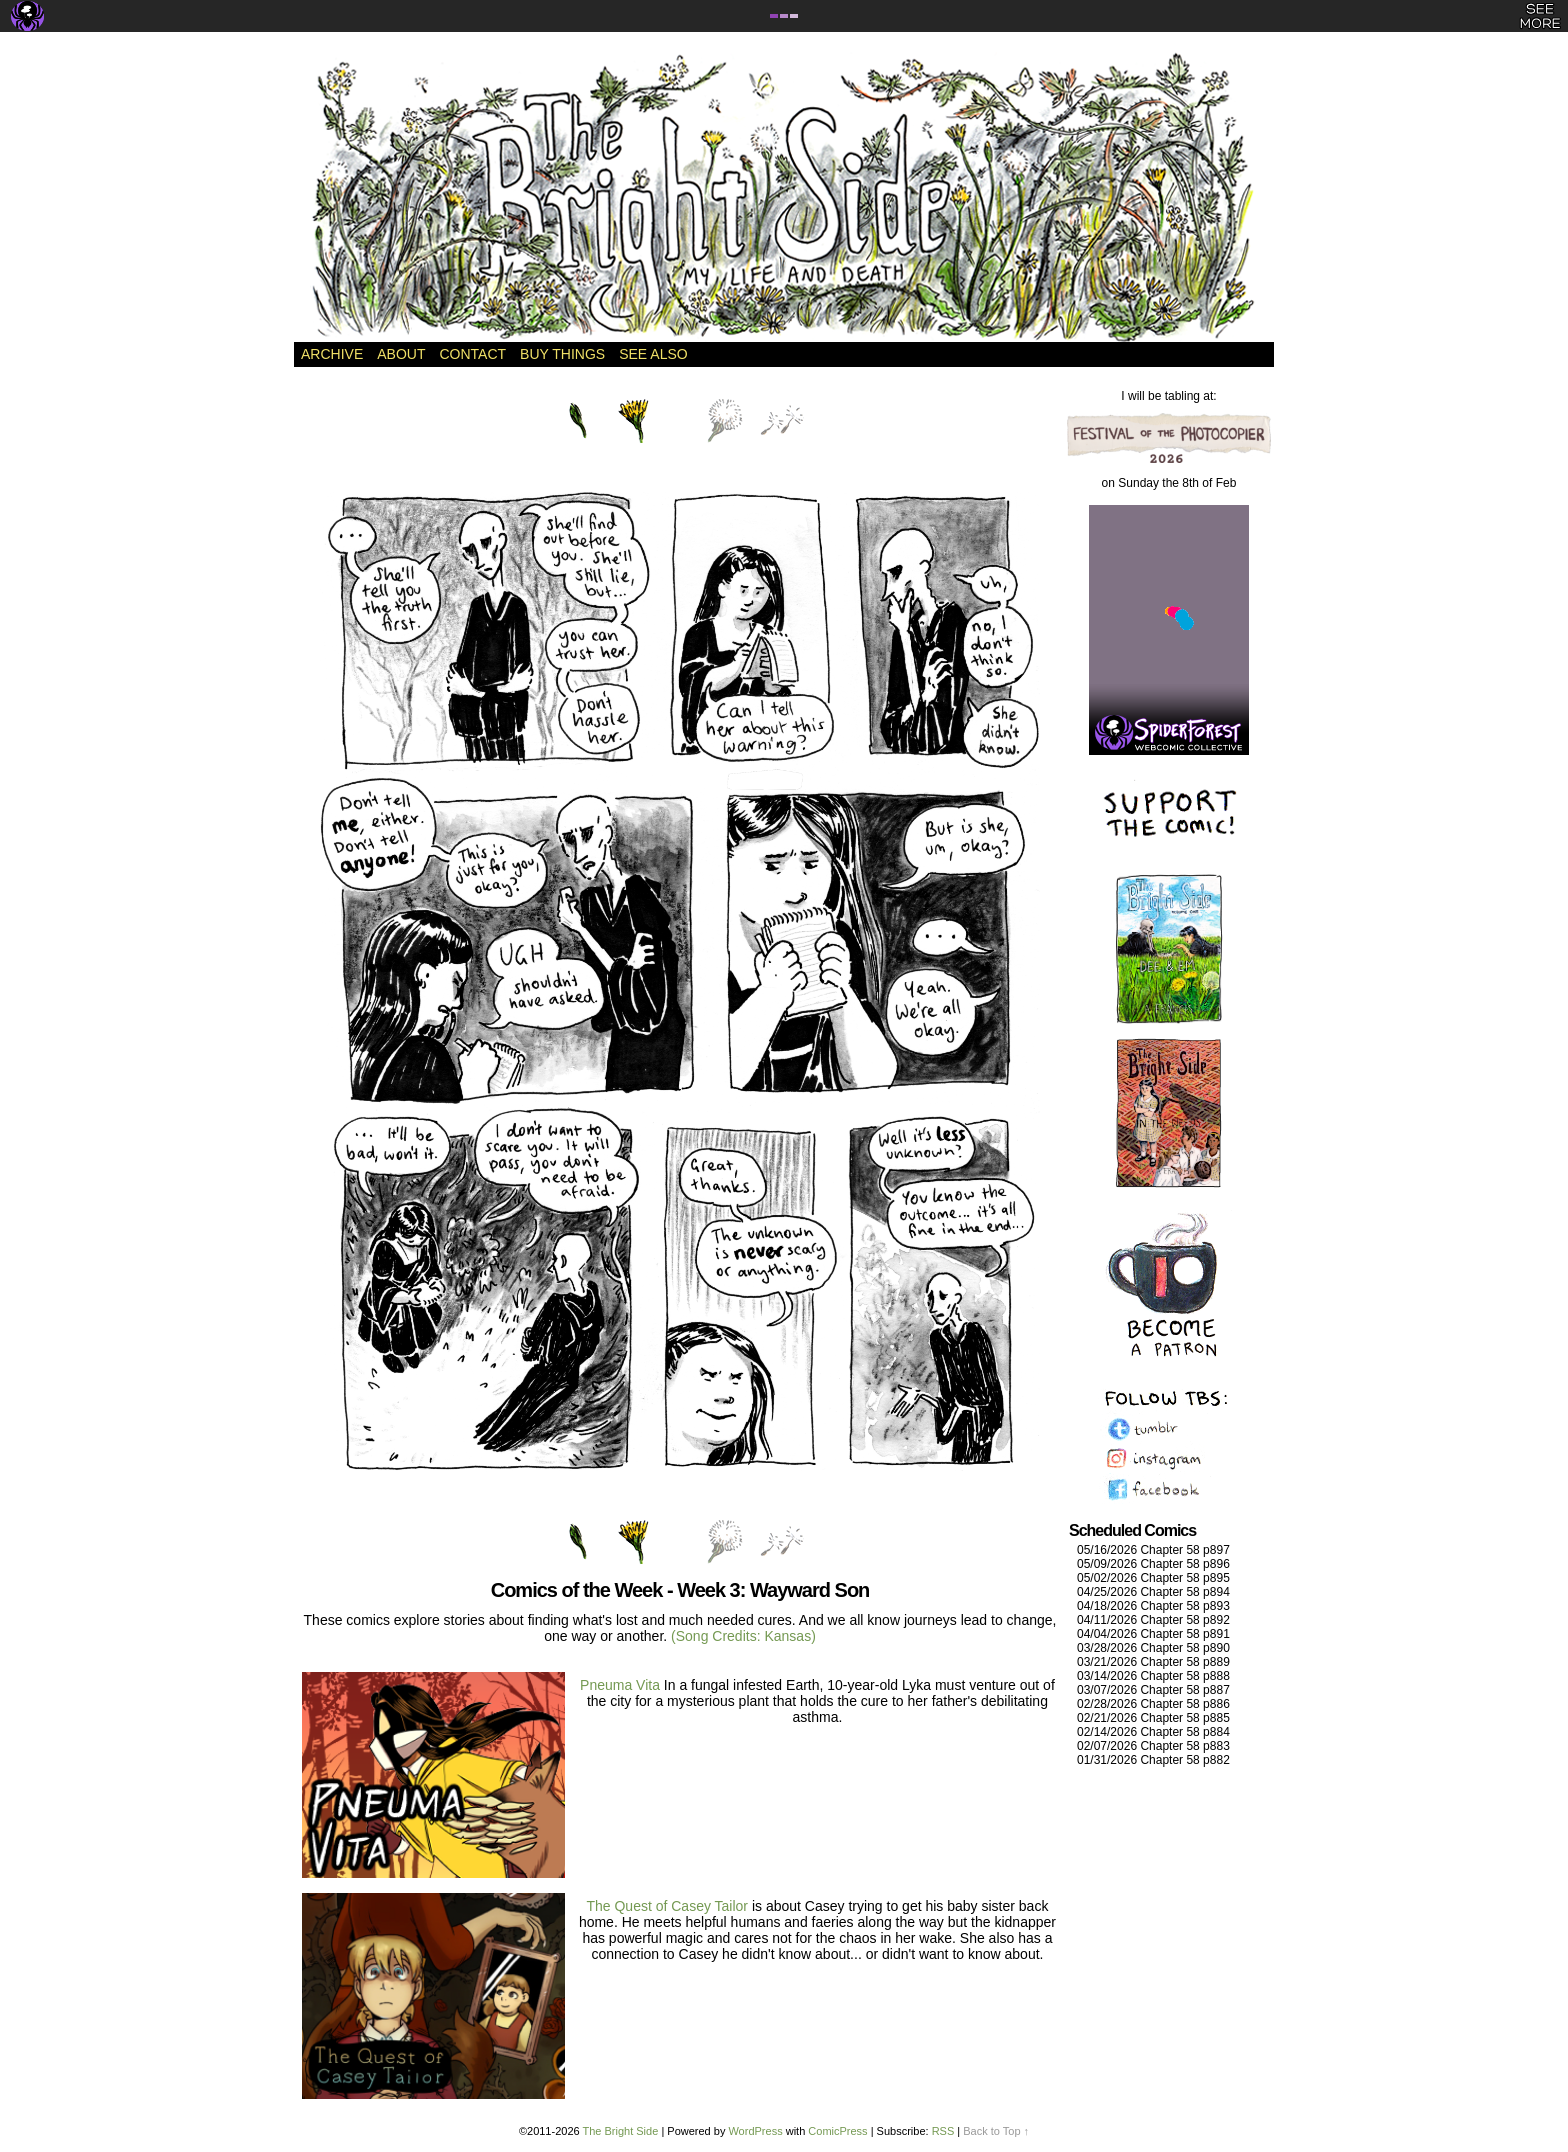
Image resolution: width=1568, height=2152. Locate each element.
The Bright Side (784, 197)
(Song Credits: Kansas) (743, 1636)
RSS (943, 2131)
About (401, 354)
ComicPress (837, 2131)
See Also (653, 354)
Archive (332, 354)
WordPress (755, 2131)
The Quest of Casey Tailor (668, 1906)
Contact (472, 354)
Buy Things (562, 354)
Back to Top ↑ (996, 2131)
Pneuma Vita (620, 1685)
